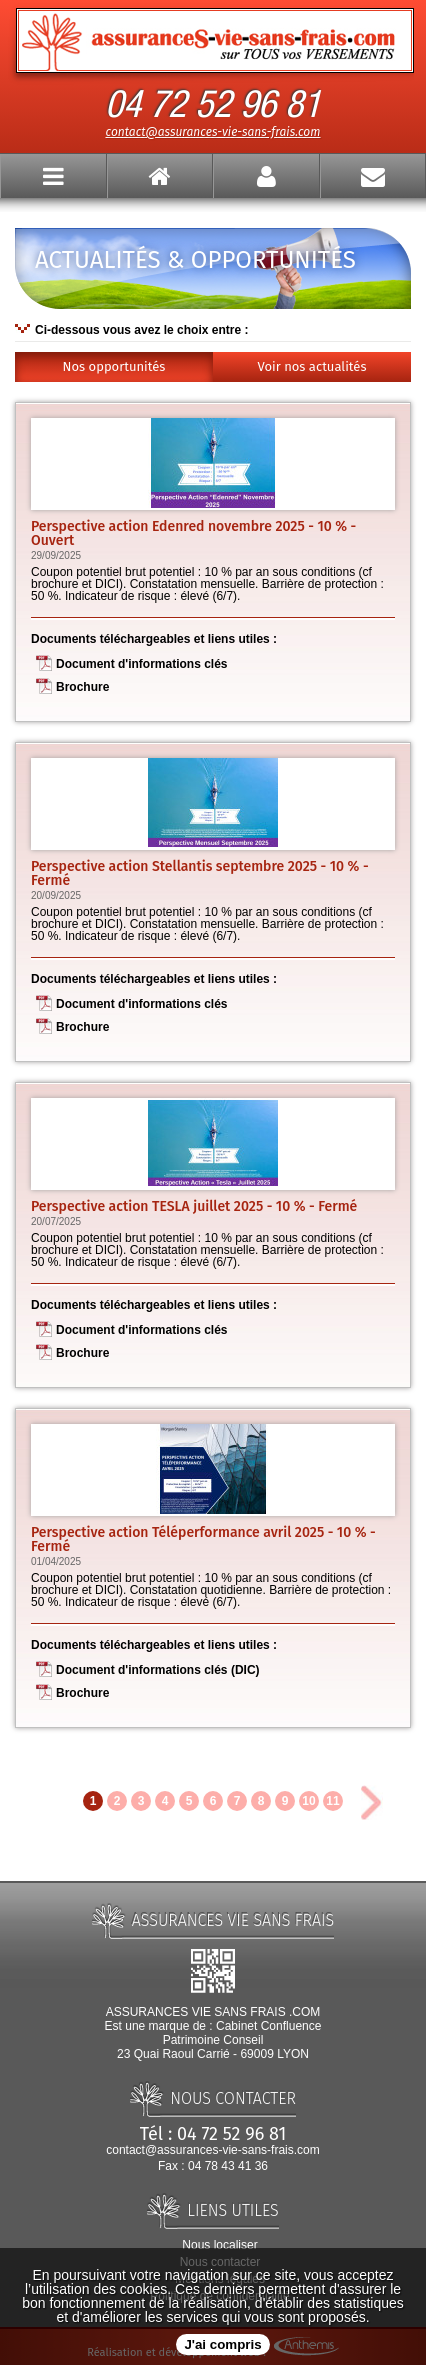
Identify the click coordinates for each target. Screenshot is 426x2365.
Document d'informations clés (142, 664)
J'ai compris (222, 2344)
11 (332, 1801)
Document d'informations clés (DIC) (158, 1670)
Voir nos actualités (312, 366)
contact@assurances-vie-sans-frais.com (213, 132)
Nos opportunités (114, 366)
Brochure (82, 687)
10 (308, 1801)
